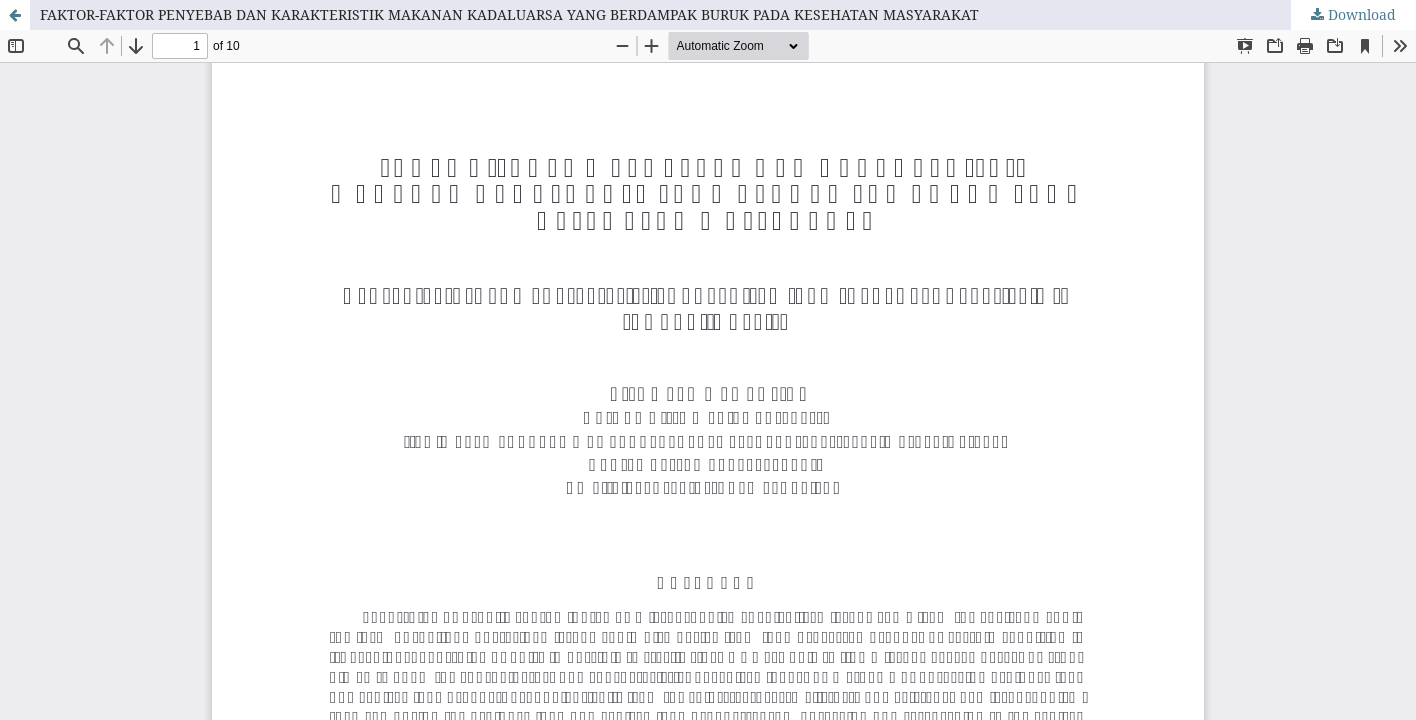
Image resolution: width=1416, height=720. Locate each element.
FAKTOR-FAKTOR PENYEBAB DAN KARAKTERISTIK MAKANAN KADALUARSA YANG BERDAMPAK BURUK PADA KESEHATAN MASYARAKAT (509, 14)
